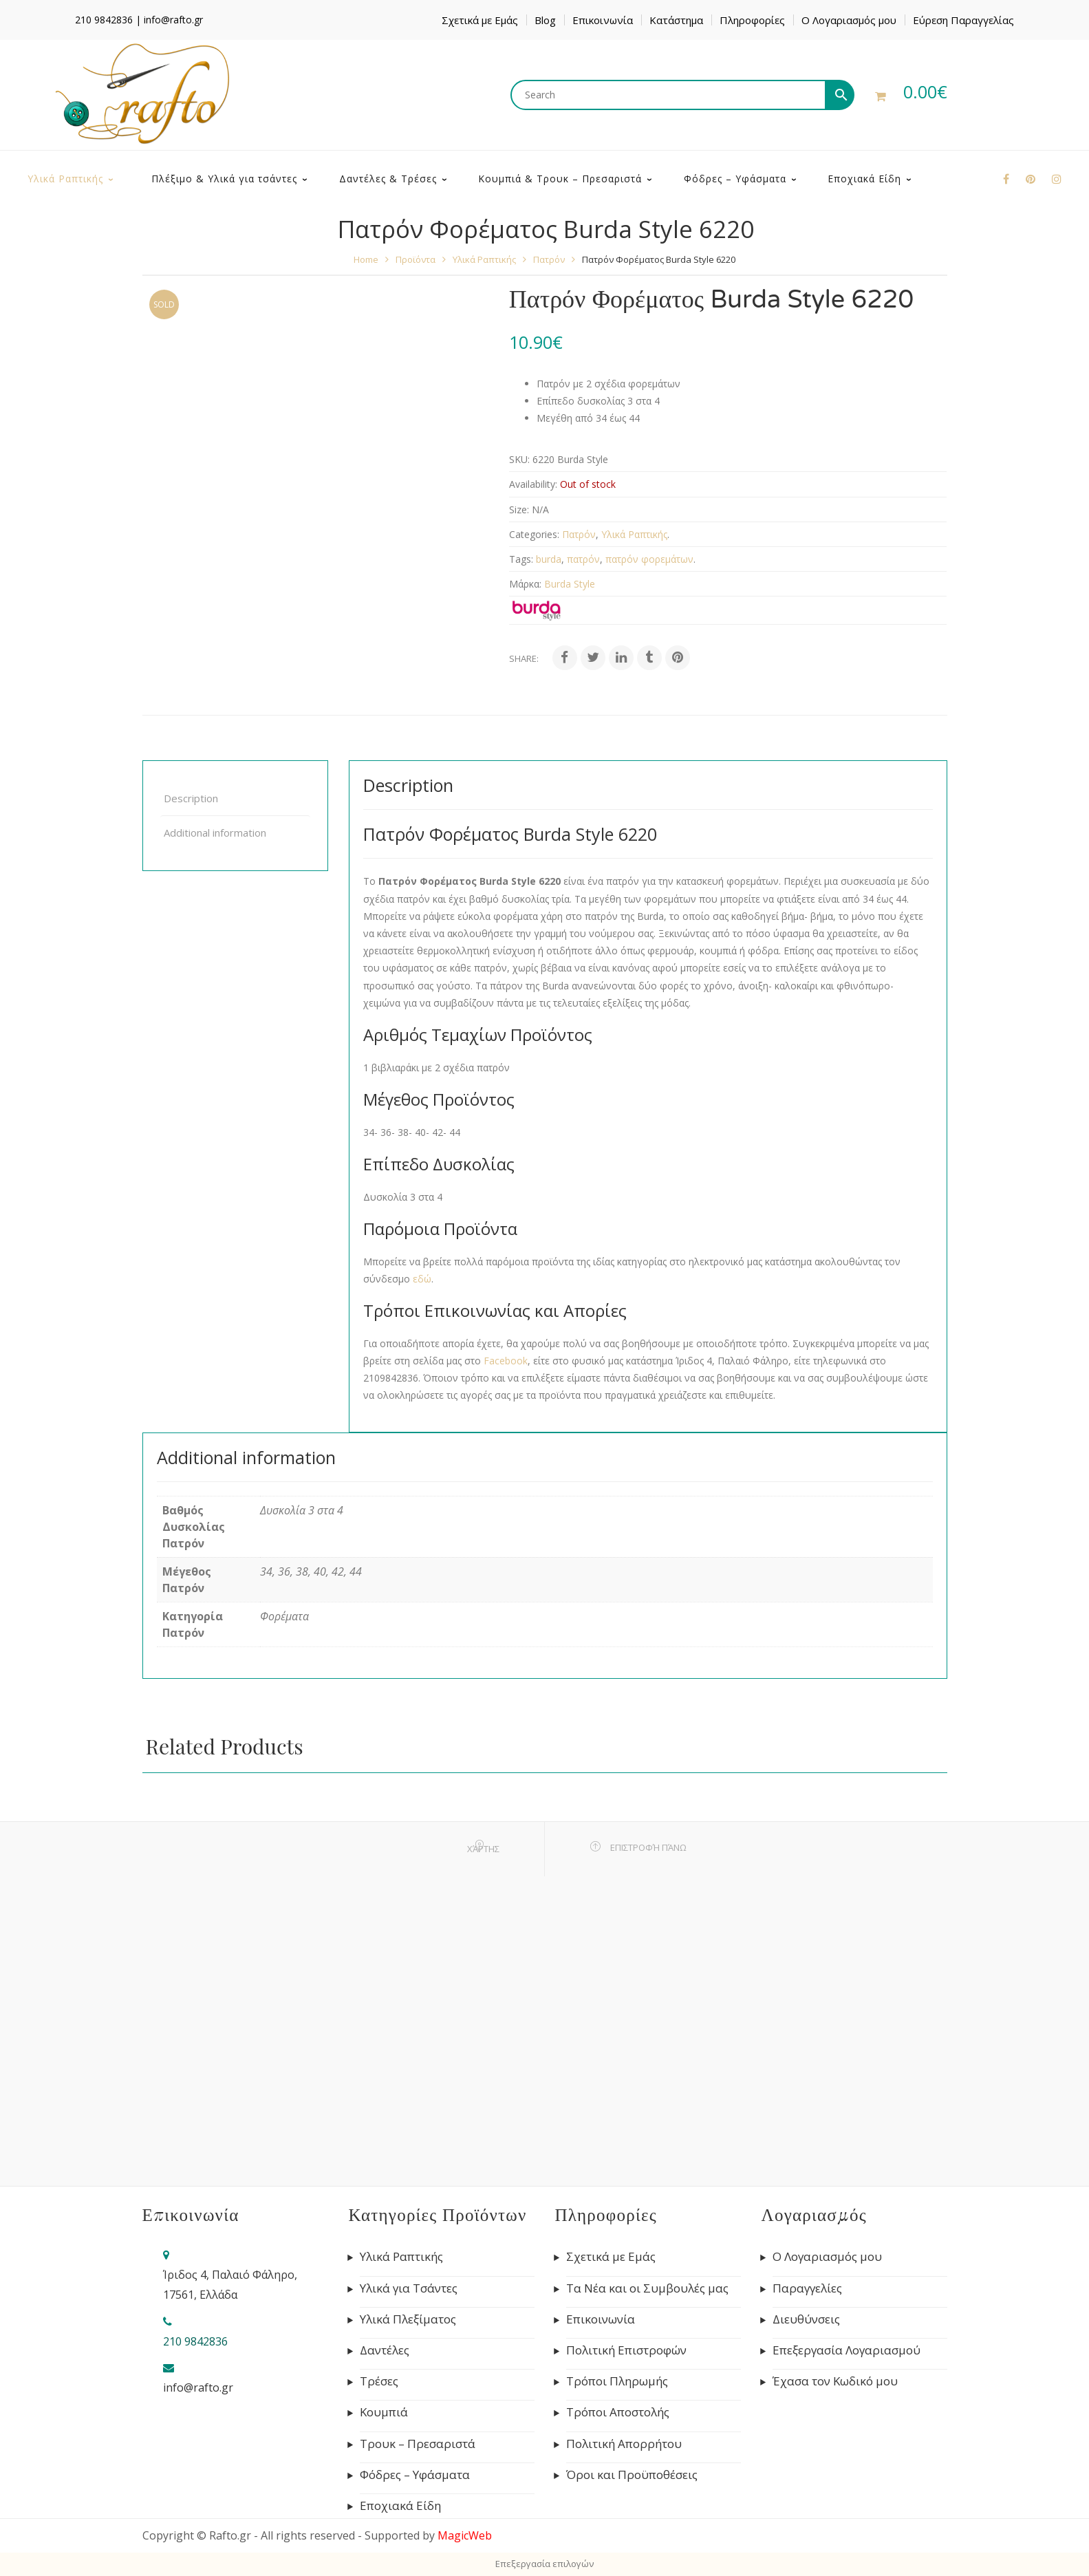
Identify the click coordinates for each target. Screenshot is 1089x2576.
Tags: (521, 559)
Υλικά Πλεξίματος (408, 2319)
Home (366, 259)
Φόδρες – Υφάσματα (415, 2475)
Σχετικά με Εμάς (480, 20)
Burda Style (569, 583)
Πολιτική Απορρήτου (624, 2444)
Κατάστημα (676, 20)
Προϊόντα (415, 259)
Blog (545, 20)
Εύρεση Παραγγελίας (963, 20)
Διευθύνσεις (806, 2319)
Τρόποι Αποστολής (617, 2412)
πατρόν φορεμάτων (649, 559)
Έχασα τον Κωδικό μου (835, 2381)
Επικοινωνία (602, 20)
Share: (524, 658)
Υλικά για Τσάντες (408, 2288)
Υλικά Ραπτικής (484, 259)
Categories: (534, 534)
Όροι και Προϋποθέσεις (632, 2475)
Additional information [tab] (215, 832)
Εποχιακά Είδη (400, 2506)
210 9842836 (104, 19)
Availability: (533, 484)
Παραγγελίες (807, 2288)
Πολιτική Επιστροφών (626, 2350)
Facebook (506, 1360)
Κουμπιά (384, 2412)
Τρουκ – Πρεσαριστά (417, 2444)
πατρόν (583, 559)
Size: (519, 509)
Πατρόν (549, 259)
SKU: (519, 459)
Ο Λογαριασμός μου (848, 20)
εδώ (422, 1278)
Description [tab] (191, 798)
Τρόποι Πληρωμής (617, 2381)
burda (548, 559)
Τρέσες (379, 2381)
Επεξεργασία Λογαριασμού (846, 2350)
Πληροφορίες (752, 20)
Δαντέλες (384, 2350)
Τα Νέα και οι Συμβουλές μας (647, 2288)
